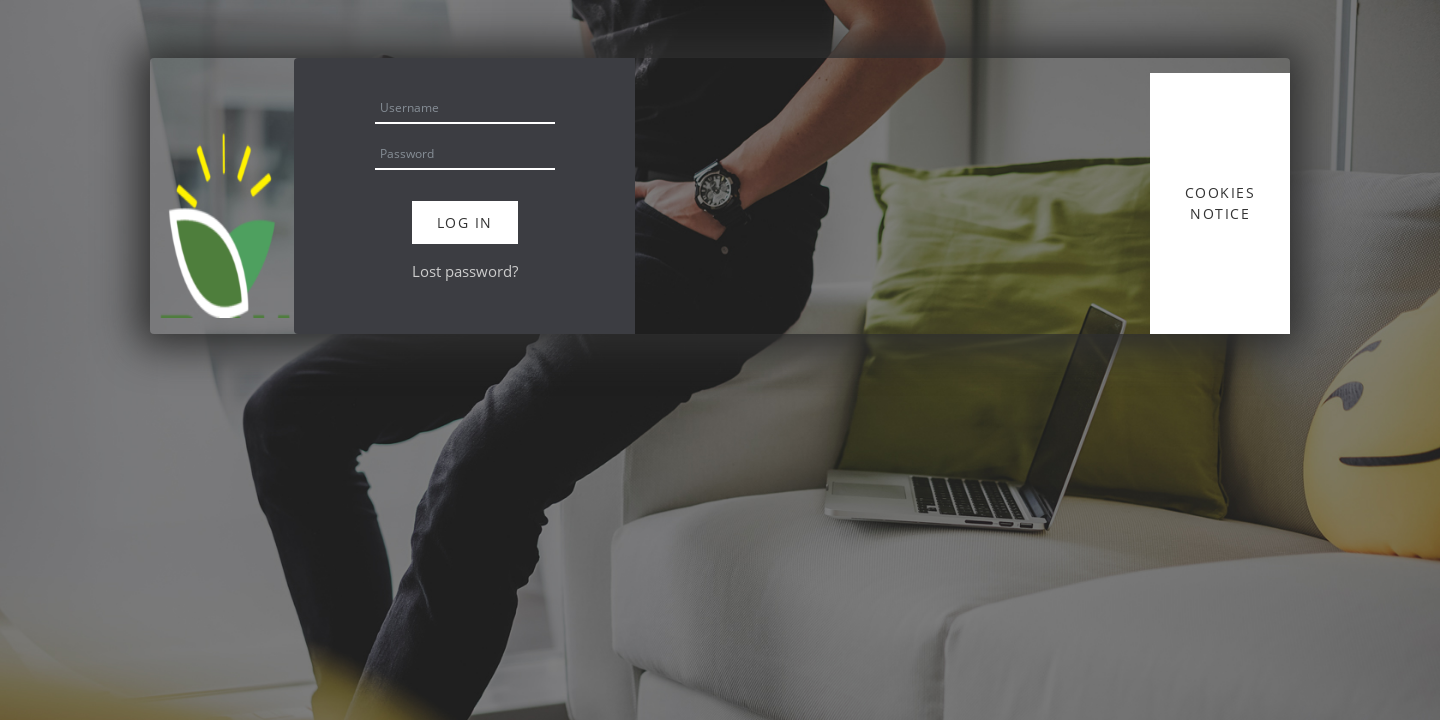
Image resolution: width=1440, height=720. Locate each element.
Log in (465, 222)
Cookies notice (1220, 203)
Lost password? (465, 271)
